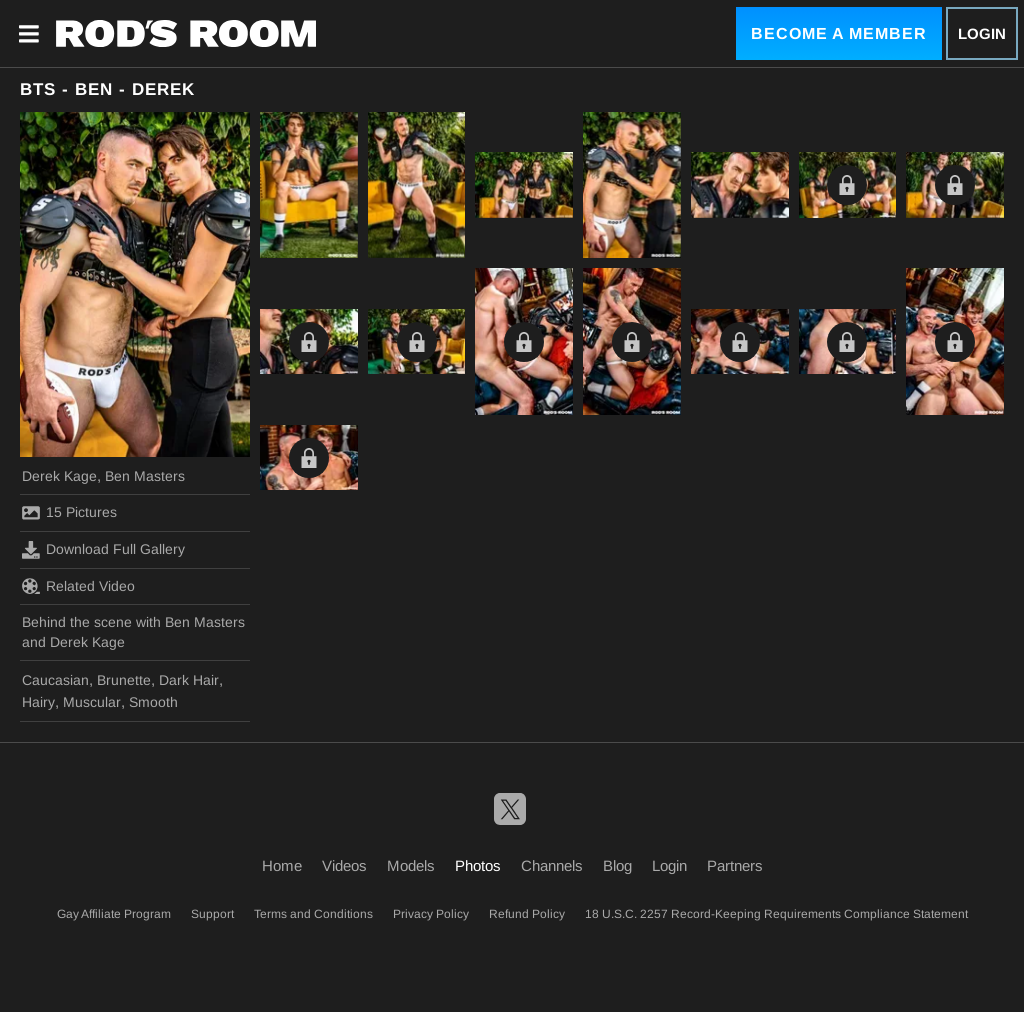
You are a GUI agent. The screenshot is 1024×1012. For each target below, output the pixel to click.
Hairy (38, 702)
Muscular (92, 702)
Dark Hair (189, 680)
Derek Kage (59, 476)
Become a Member (839, 33)
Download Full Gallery (103, 550)
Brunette (124, 680)
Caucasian (55, 680)
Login (982, 33)
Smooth (153, 702)
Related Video (78, 586)
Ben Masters (145, 476)
